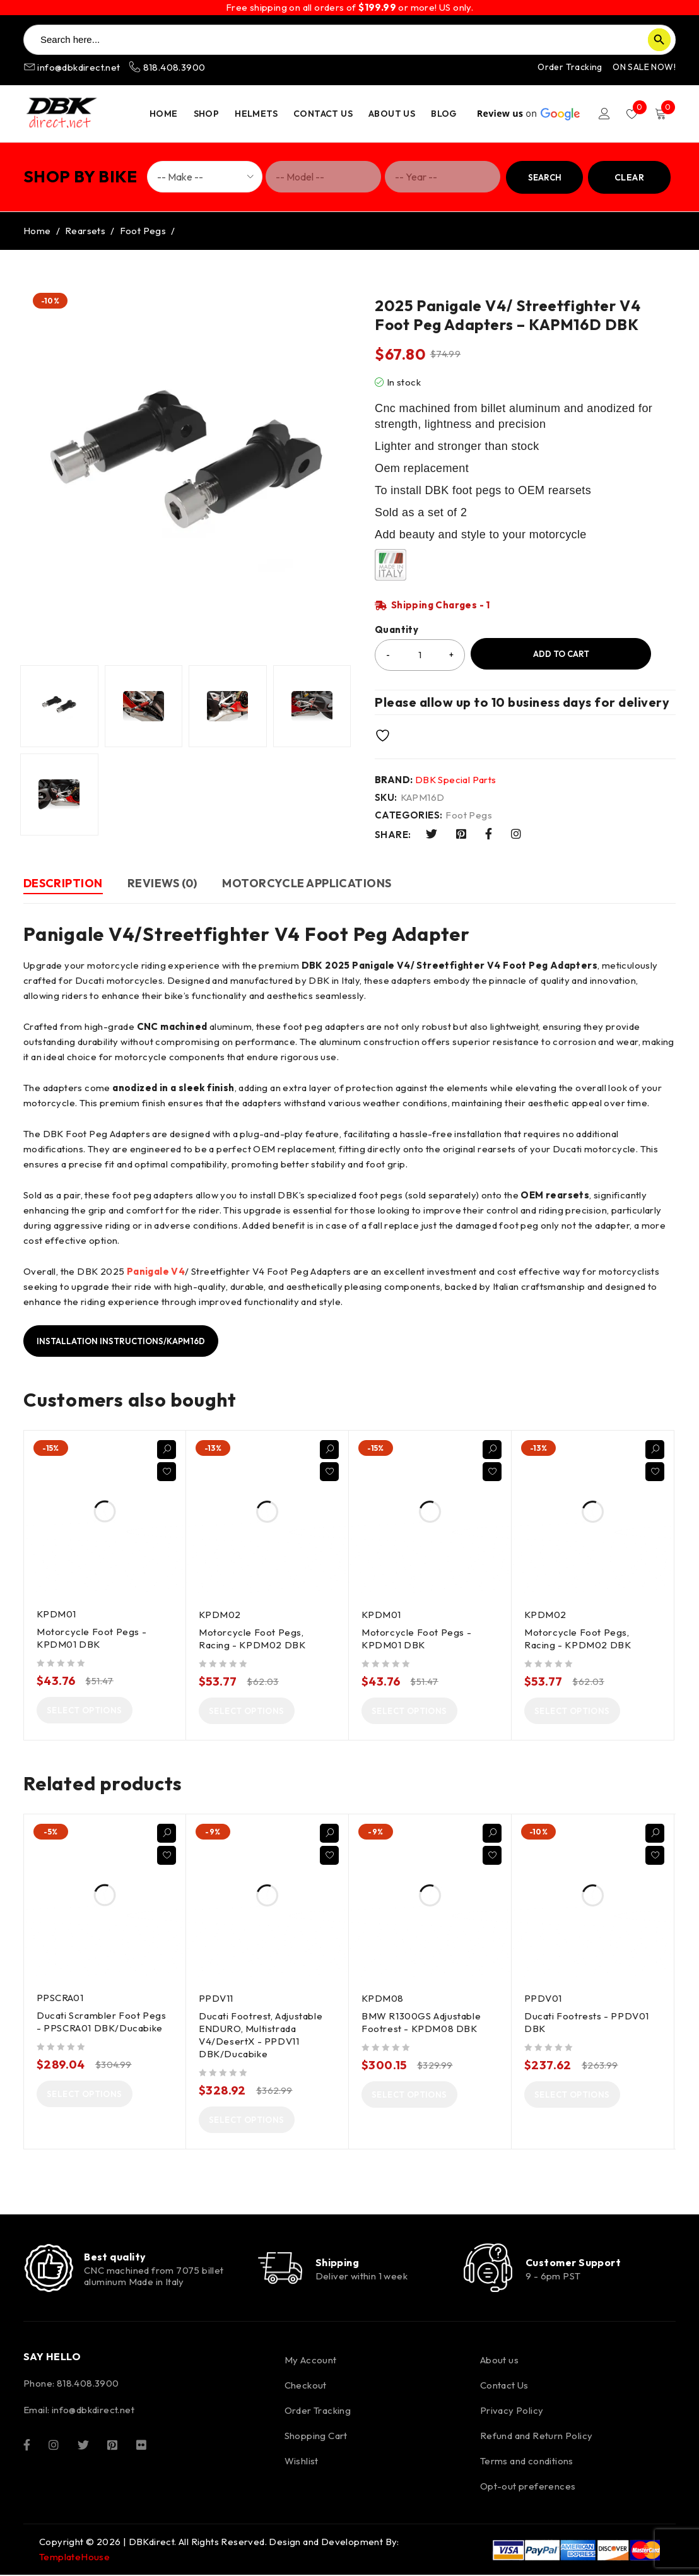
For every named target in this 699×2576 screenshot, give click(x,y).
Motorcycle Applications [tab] (307, 883)
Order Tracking (569, 67)
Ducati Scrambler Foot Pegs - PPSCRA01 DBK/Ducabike (102, 2021)
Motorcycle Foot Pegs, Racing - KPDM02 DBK (252, 1638)
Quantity (396, 629)
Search (544, 177)
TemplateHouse (74, 2558)
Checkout (306, 2386)
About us (499, 2361)
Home (37, 231)
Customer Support (573, 2262)
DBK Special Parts (455, 780)
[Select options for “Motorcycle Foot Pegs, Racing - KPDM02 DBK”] (247, 1711)
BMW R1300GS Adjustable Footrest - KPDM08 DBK (421, 2022)
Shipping (337, 2262)
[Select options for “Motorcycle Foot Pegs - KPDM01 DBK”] (84, 1710)
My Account (311, 2361)
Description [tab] (63, 883)
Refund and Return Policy (536, 2437)
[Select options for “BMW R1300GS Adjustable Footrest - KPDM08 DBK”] (409, 2094)
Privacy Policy (512, 2412)
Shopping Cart (316, 2437)
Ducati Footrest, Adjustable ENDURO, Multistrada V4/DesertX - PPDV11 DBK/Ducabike (260, 2035)
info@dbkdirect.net (72, 67)
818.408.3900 (167, 67)
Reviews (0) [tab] (163, 883)
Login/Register (604, 113)
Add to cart (561, 654)
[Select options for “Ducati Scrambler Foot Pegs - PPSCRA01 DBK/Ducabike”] (84, 2094)
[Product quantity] (420, 655)
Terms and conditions (526, 2462)
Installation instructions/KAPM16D (121, 1341)
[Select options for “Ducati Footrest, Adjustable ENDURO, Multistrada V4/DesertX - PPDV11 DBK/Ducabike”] (247, 2119)
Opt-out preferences (528, 2487)
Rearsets (85, 231)
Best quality (115, 2256)
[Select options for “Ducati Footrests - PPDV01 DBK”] (572, 2094)
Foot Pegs (143, 231)
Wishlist (302, 2462)
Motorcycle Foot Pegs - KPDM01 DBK (91, 1638)
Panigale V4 (156, 1271)
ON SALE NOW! (644, 67)
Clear (629, 177)
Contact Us (504, 2386)
